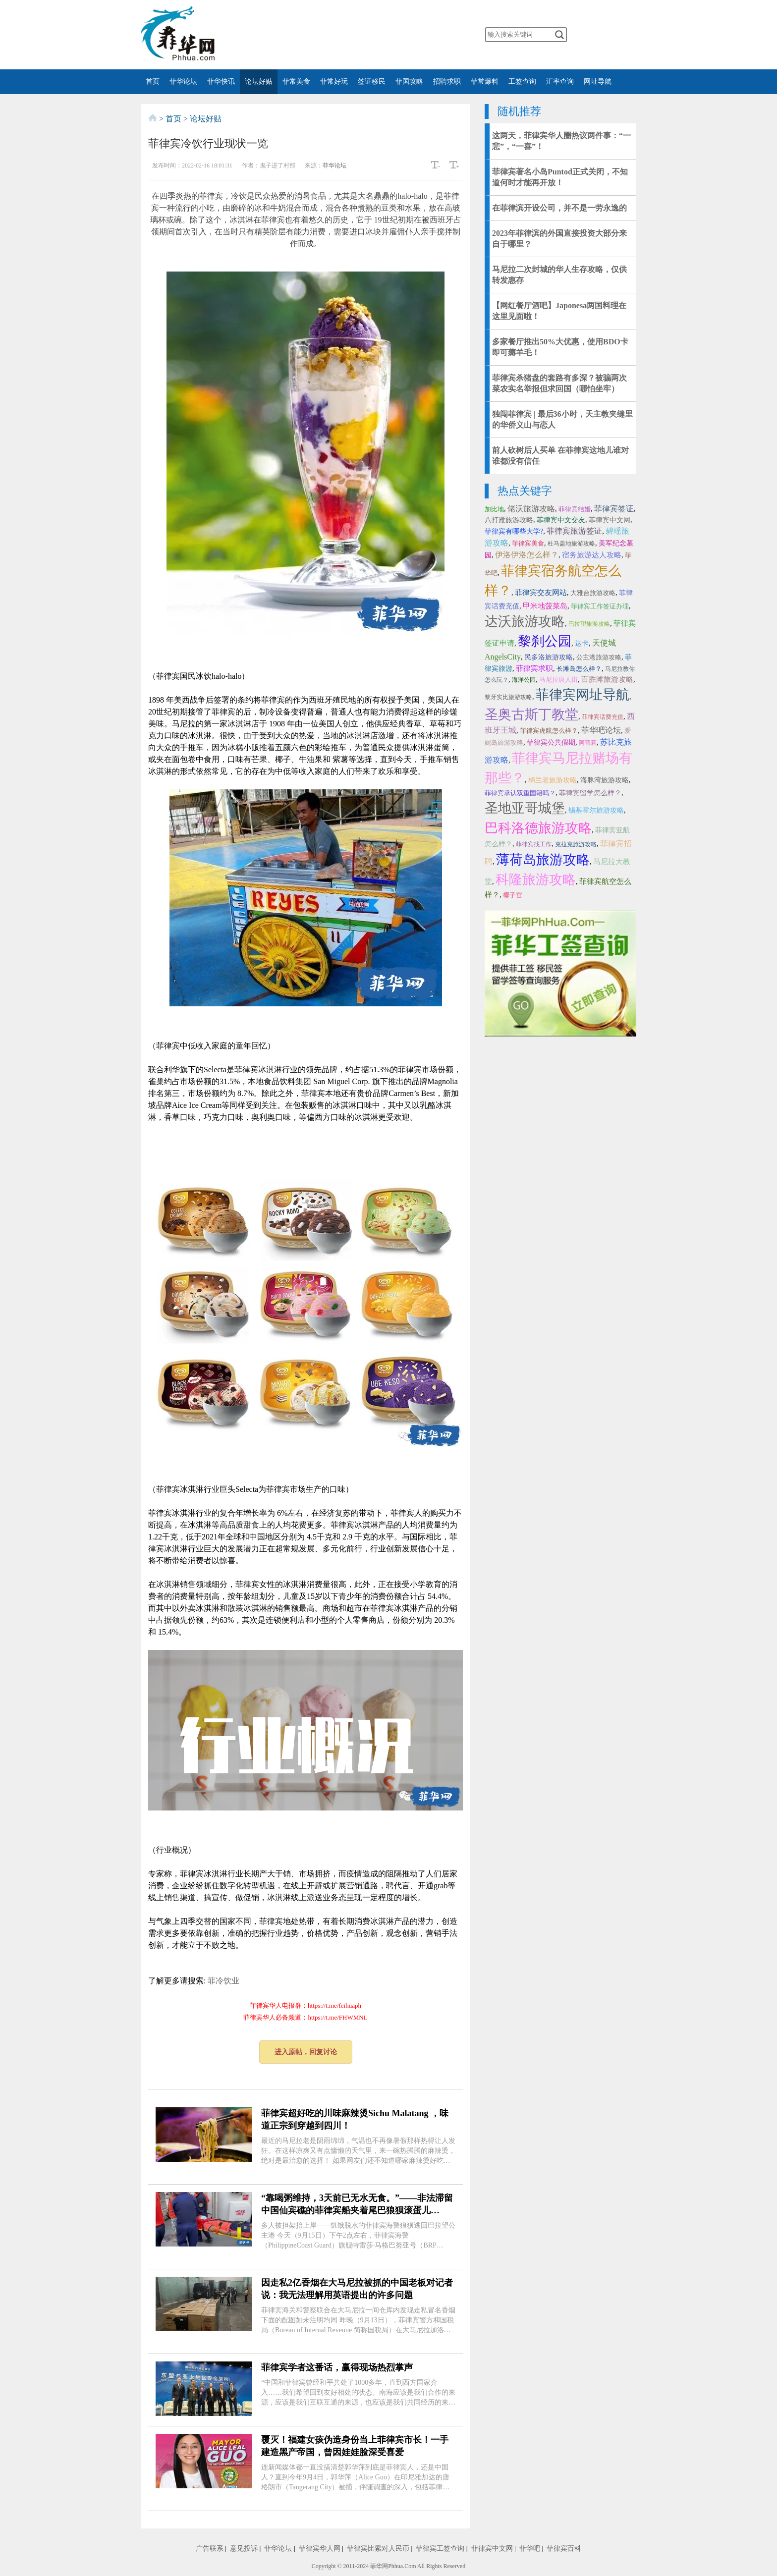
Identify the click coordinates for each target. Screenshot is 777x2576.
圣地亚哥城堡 (525, 808)
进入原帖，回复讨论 (306, 2052)
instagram (412, 34)
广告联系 (209, 2548)
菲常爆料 (485, 81)
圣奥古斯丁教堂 (531, 714)
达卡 (582, 643)
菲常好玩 (334, 81)
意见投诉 (244, 2548)
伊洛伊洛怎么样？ (526, 554)
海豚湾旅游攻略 (604, 780)
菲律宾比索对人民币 (378, 2548)
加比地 (494, 509)
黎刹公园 (544, 641)
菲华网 (379, 2566)
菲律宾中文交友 (561, 520)
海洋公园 (524, 679)
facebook (353, 34)
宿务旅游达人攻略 (591, 555)
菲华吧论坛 (601, 730)
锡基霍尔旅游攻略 (596, 810)
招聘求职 (447, 81)
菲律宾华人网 (319, 2548)
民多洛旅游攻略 (548, 657)
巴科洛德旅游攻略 (538, 828)
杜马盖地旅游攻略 (571, 543)
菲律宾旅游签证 (574, 531)
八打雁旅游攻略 (509, 520)
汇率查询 (560, 81)
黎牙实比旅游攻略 (508, 697)
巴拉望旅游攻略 (589, 623)
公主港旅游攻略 (598, 657)
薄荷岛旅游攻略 (543, 859)
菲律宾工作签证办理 (600, 606)
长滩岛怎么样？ (579, 668)
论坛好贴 (259, 81)
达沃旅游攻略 (525, 621)
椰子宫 (512, 895)
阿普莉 (588, 742)
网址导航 (597, 81)
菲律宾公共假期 (551, 742)
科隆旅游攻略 (536, 879)
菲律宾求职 (534, 668)
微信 (314, 34)
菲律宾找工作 (534, 844)
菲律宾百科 (564, 2548)
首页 (153, 81)
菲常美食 (296, 81)
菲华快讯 (221, 81)
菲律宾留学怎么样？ (590, 793)
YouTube (392, 34)
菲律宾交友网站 (541, 593)
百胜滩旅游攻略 (607, 679)
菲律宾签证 (614, 508)
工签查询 (522, 81)
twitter (373, 34)
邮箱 (431, 34)
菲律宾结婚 (574, 509)
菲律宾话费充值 (602, 716)
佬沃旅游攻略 (531, 508)
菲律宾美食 (528, 543)
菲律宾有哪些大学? (514, 531)
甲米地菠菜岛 (545, 606)
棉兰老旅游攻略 (552, 780)
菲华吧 (529, 2548)
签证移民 (372, 81)
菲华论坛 (183, 81)
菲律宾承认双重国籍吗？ (520, 793)
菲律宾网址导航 (582, 694)
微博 (334, 34)
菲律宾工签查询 (440, 2548)
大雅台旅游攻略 (592, 593)
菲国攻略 (409, 81)
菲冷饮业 (223, 1980)
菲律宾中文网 (609, 520)
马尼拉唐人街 (558, 679)
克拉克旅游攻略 (576, 844)
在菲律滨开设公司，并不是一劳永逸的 (559, 208)
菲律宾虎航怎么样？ (549, 730)
